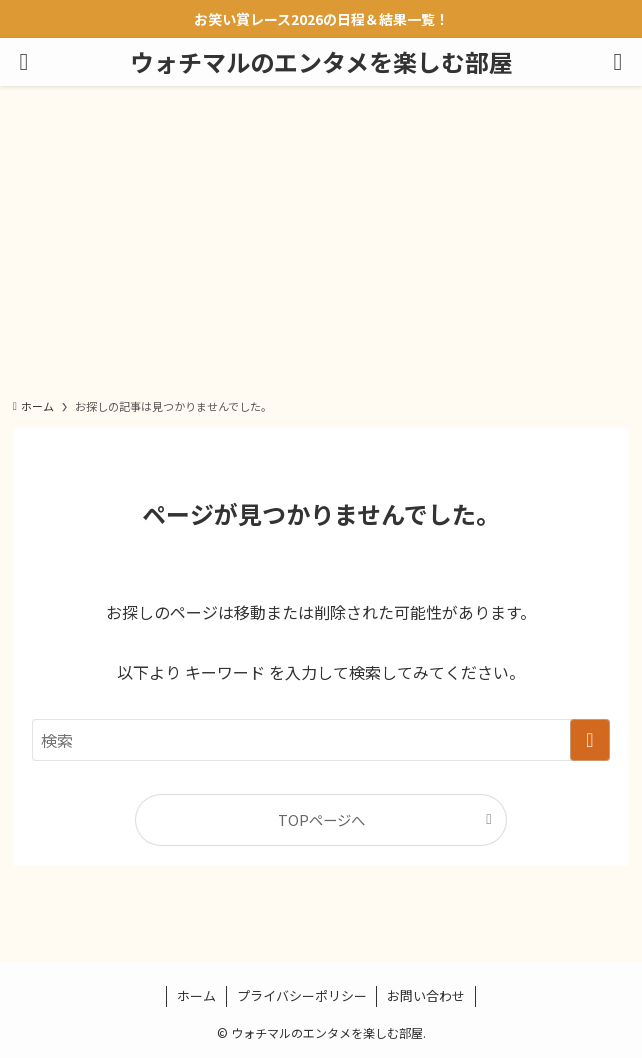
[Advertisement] (321, 236)
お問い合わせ (426, 995)
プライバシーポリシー (302, 995)
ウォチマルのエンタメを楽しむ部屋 (321, 62)
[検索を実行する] (590, 740)
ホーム (196, 995)
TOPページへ (321, 819)
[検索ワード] (321, 740)
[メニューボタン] (24, 62)
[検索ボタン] (618, 62)
